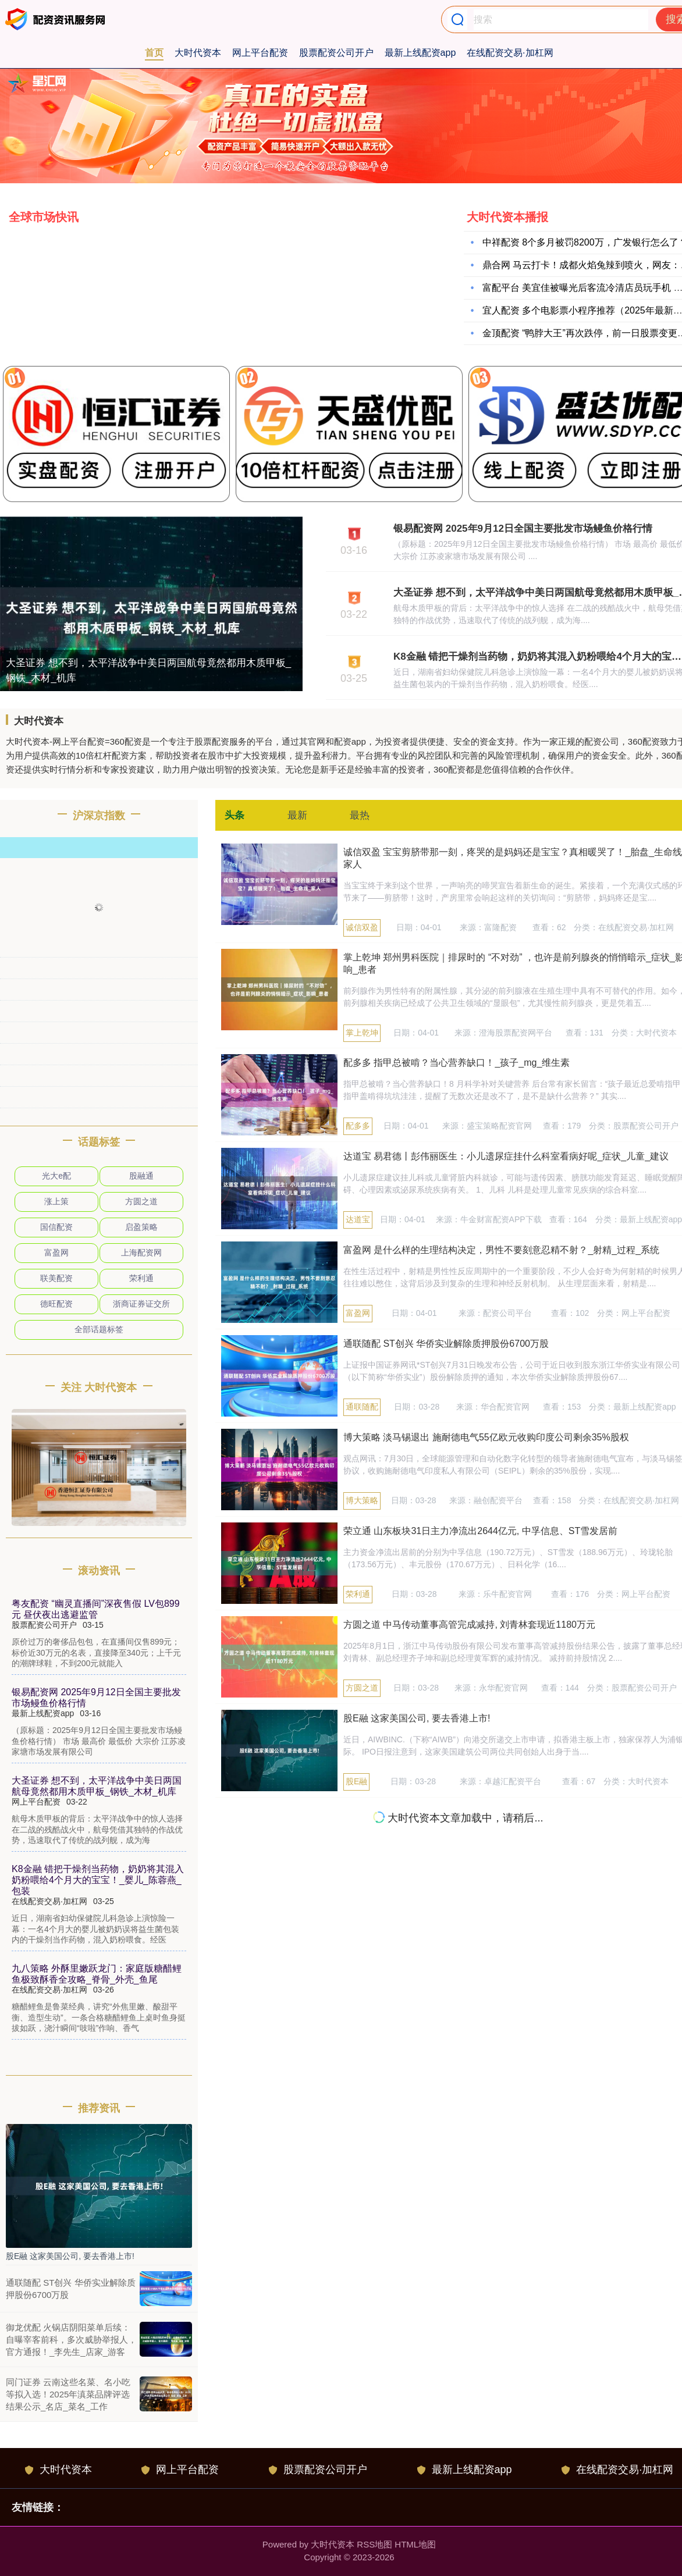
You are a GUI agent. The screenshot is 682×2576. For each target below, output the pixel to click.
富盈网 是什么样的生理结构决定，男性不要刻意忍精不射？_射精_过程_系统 (501, 1250)
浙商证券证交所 (141, 1303)
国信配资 (56, 1227)
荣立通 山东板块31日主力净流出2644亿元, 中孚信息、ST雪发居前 (480, 1531)
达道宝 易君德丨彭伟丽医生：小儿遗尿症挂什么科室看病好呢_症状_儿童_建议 (506, 1156)
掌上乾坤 (362, 1032)
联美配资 (56, 1278)
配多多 (358, 1125)
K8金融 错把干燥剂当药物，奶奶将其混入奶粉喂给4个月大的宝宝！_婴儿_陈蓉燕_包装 (98, 1879)
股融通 (141, 1175)
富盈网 (358, 1313)
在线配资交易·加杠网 (510, 53)
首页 (154, 53)
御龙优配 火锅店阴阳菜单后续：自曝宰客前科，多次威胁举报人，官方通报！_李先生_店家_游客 (71, 2339)
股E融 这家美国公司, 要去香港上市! (416, 1718)
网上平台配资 (260, 53)
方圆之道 (362, 1687)
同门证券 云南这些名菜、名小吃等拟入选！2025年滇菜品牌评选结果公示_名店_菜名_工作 (68, 2394)
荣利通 (358, 1594)
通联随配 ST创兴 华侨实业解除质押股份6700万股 (446, 1344)
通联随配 (362, 1406)
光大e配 (56, 1175)
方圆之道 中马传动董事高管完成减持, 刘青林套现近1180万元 (469, 1624)
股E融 (356, 1781)
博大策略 (362, 1500)
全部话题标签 (98, 1329)
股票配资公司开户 (336, 53)
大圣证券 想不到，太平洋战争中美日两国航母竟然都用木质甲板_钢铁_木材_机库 (148, 670)
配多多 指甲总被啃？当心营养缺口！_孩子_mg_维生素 (456, 1063)
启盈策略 (141, 1227)
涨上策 (56, 1201)
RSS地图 (374, 2544)
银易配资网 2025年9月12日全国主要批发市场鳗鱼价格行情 (522, 528)
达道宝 (358, 1219)
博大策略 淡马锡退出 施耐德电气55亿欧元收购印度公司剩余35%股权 (486, 1437)
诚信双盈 (362, 927)
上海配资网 (141, 1252)
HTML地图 (415, 2544)
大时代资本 (198, 53)
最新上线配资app (420, 53)
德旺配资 (56, 1303)
